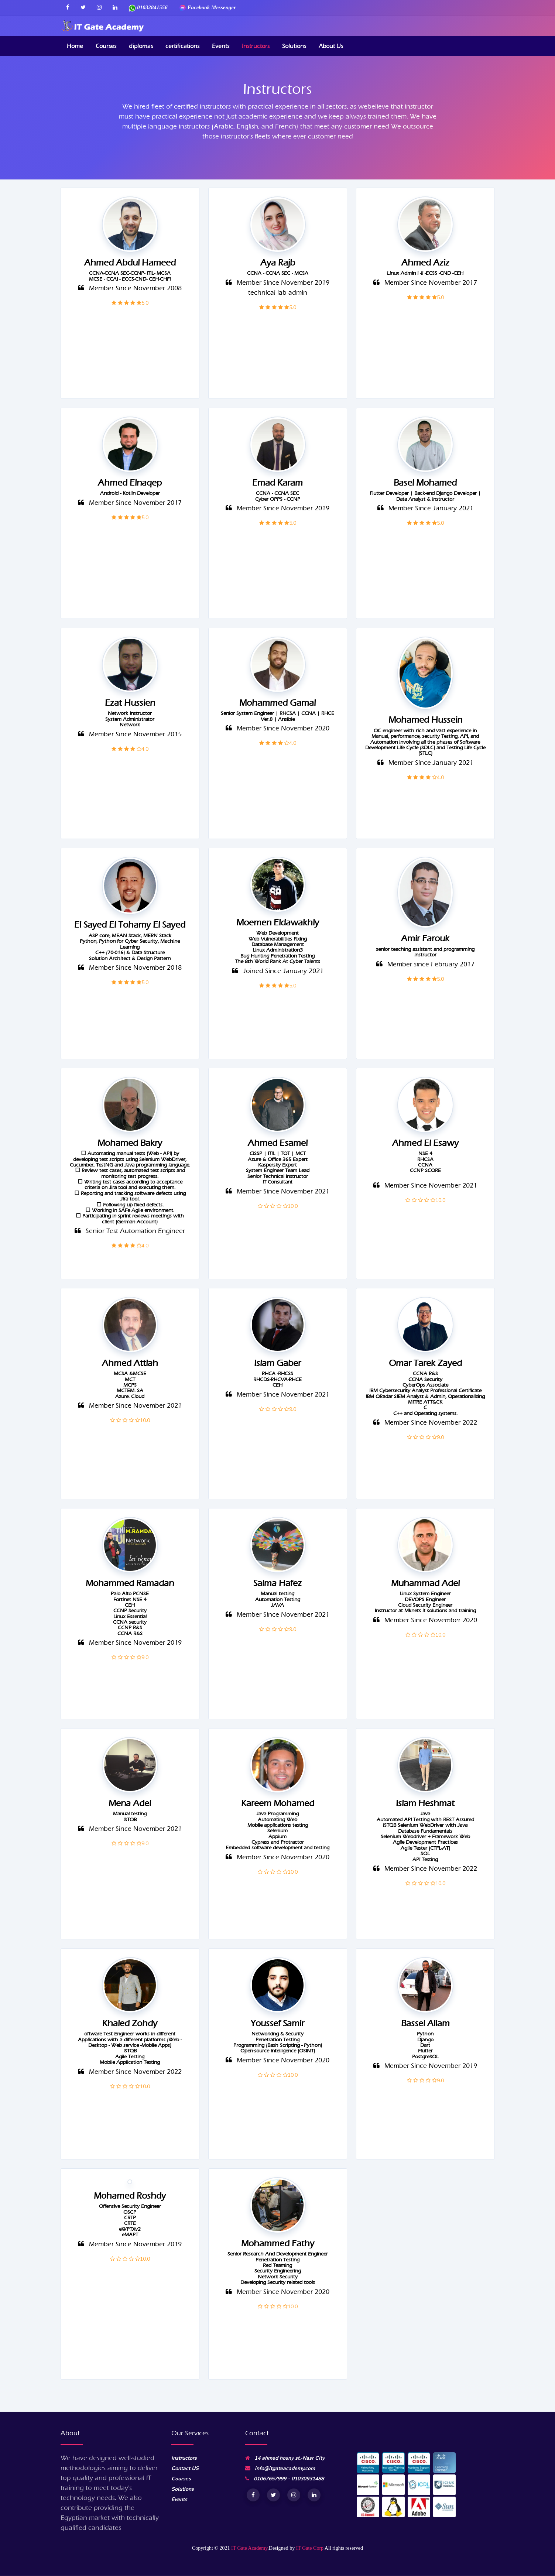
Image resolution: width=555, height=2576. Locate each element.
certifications (182, 45)
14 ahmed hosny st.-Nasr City (285, 2458)
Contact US (185, 2468)
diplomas (141, 45)
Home (75, 45)
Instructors (256, 45)
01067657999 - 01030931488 (284, 2478)
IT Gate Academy (249, 2548)
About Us (331, 45)
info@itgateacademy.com (280, 2468)
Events (220, 45)
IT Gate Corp (309, 2548)
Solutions (294, 45)
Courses (106, 45)
